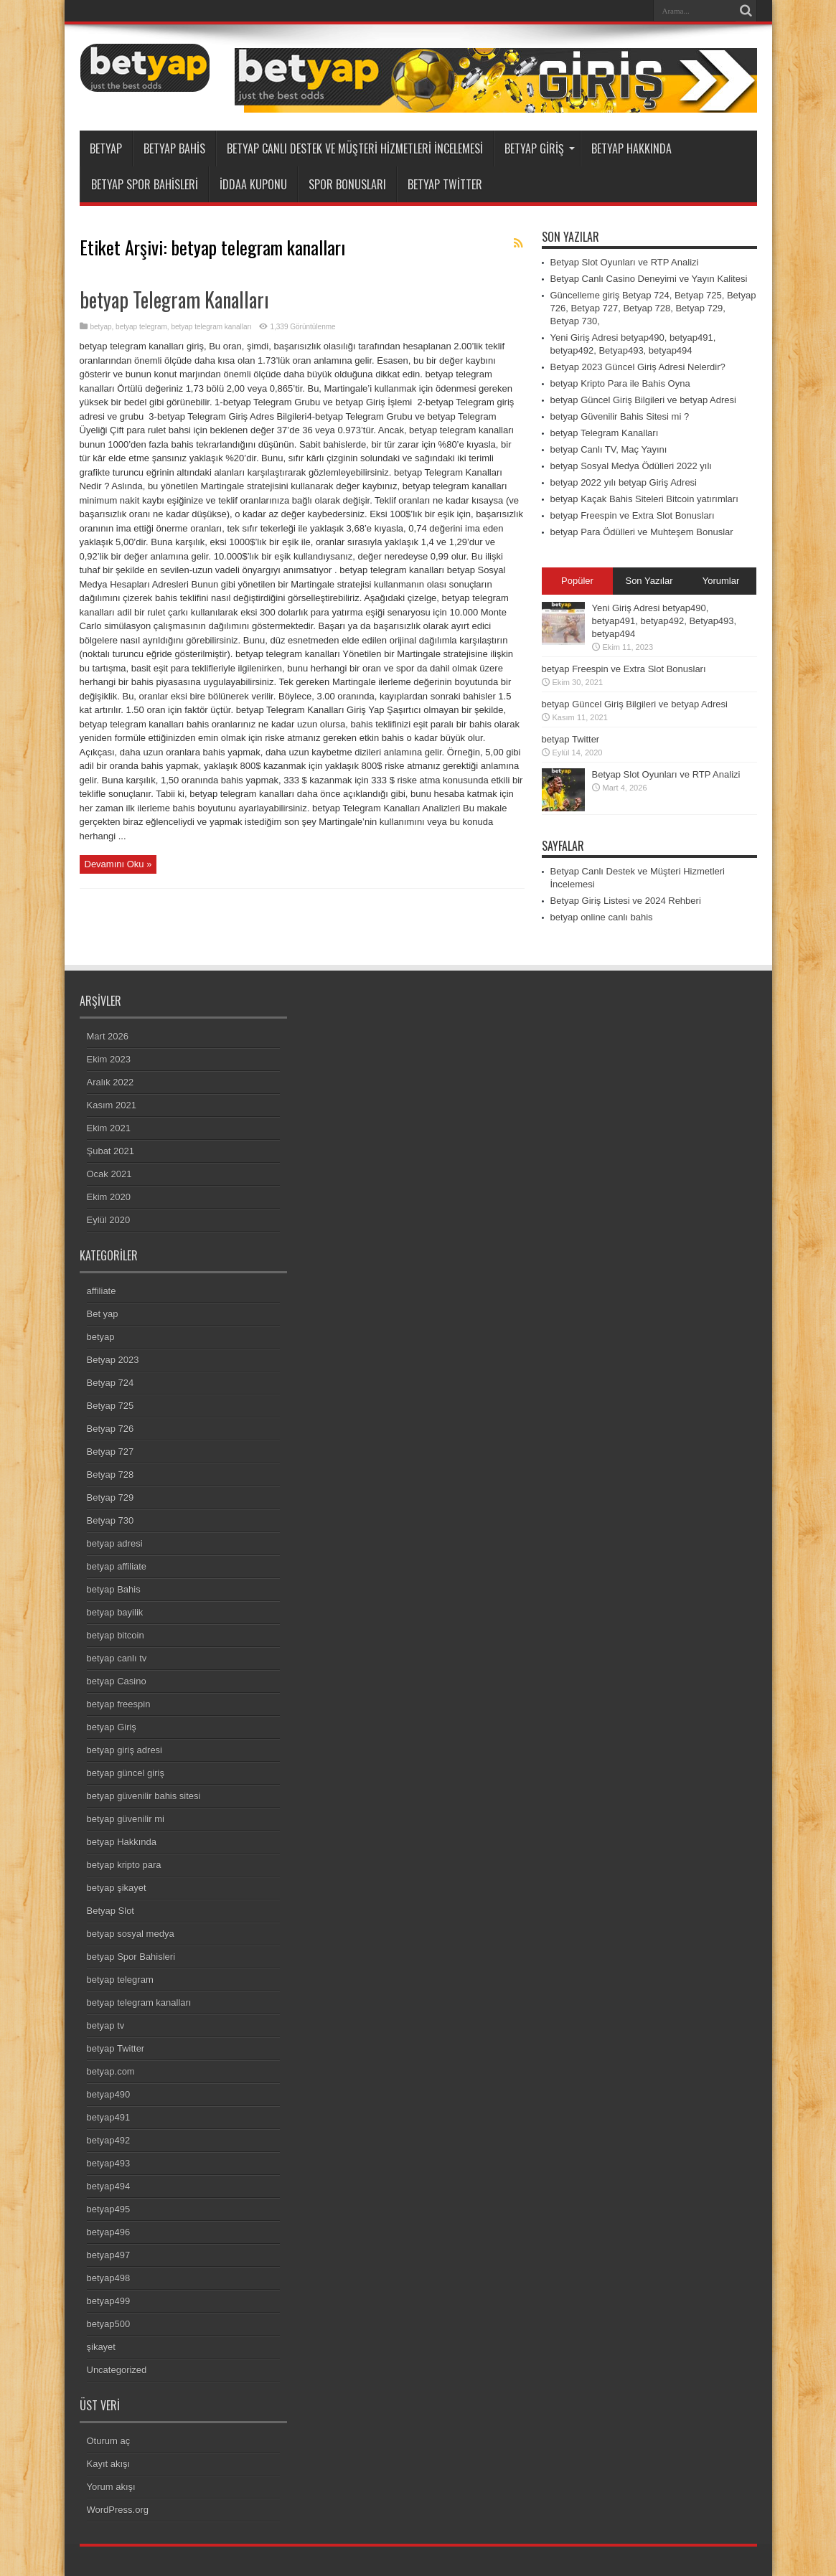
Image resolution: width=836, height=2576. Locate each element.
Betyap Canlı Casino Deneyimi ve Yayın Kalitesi (649, 278)
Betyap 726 (110, 1428)
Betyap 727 (110, 1451)
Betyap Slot (111, 1910)
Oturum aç (109, 2440)
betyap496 (109, 2232)
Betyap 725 (110, 1405)
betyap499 (109, 2301)
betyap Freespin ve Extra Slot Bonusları (632, 515)
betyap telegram (141, 327)
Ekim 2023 (109, 1059)
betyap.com (111, 2071)
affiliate (101, 1290)
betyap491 (109, 2117)
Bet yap (102, 1313)
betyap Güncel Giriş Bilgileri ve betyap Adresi (643, 400)
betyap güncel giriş (125, 1773)
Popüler (577, 580)
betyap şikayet (116, 1887)
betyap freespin (119, 1704)
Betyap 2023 (113, 1359)
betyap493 (109, 2163)
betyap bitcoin (115, 1635)
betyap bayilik (115, 1612)
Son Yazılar (648, 580)
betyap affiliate (117, 1566)
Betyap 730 (110, 1520)
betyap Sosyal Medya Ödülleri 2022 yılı (631, 466)
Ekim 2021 (109, 1128)
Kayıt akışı (109, 2463)
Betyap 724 (110, 1382)
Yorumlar (721, 580)
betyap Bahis (174, 148)
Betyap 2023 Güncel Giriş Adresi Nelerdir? (637, 367)
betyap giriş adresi (125, 1750)
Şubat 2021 (111, 1151)
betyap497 (109, 2255)
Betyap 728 (110, 1474)
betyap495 (109, 2209)
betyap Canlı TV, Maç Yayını (608, 449)
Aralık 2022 (110, 1082)
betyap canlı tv (117, 1658)
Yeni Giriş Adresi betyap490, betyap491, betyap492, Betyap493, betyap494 (664, 621)
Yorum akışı (111, 2486)
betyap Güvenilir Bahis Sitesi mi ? (620, 416)
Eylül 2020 (109, 1219)
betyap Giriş (539, 148)
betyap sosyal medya (130, 1933)
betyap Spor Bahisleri (144, 184)
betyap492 (109, 2140)
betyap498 (109, 2278)
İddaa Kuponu (253, 184)
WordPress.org (118, 2509)
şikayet (101, 2346)
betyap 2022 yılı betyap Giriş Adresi (624, 482)
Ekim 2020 (109, 1197)
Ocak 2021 (109, 1174)
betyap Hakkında (631, 148)
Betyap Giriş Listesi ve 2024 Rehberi (625, 900)
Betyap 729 (110, 1497)
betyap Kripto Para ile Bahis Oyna (620, 383)
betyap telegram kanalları (211, 327)
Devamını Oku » (118, 864)
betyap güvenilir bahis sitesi (144, 1796)
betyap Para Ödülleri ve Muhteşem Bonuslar (641, 532)
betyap (106, 148)
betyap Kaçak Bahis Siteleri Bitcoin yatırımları (644, 499)
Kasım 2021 (111, 1105)
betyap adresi (115, 1543)
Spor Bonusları (347, 184)
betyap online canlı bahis (601, 917)
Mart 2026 (108, 1036)
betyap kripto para (124, 1864)
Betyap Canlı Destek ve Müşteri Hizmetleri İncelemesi (355, 148)
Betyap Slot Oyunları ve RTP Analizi (624, 262)
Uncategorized (117, 2369)
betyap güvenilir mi (125, 1818)
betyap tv (106, 2025)
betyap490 (109, 2094)
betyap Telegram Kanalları (174, 299)
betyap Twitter (445, 184)
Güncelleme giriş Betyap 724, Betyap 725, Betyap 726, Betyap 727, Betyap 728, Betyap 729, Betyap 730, (653, 308)
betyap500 (109, 2323)
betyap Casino (116, 1681)
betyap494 (109, 2186)
